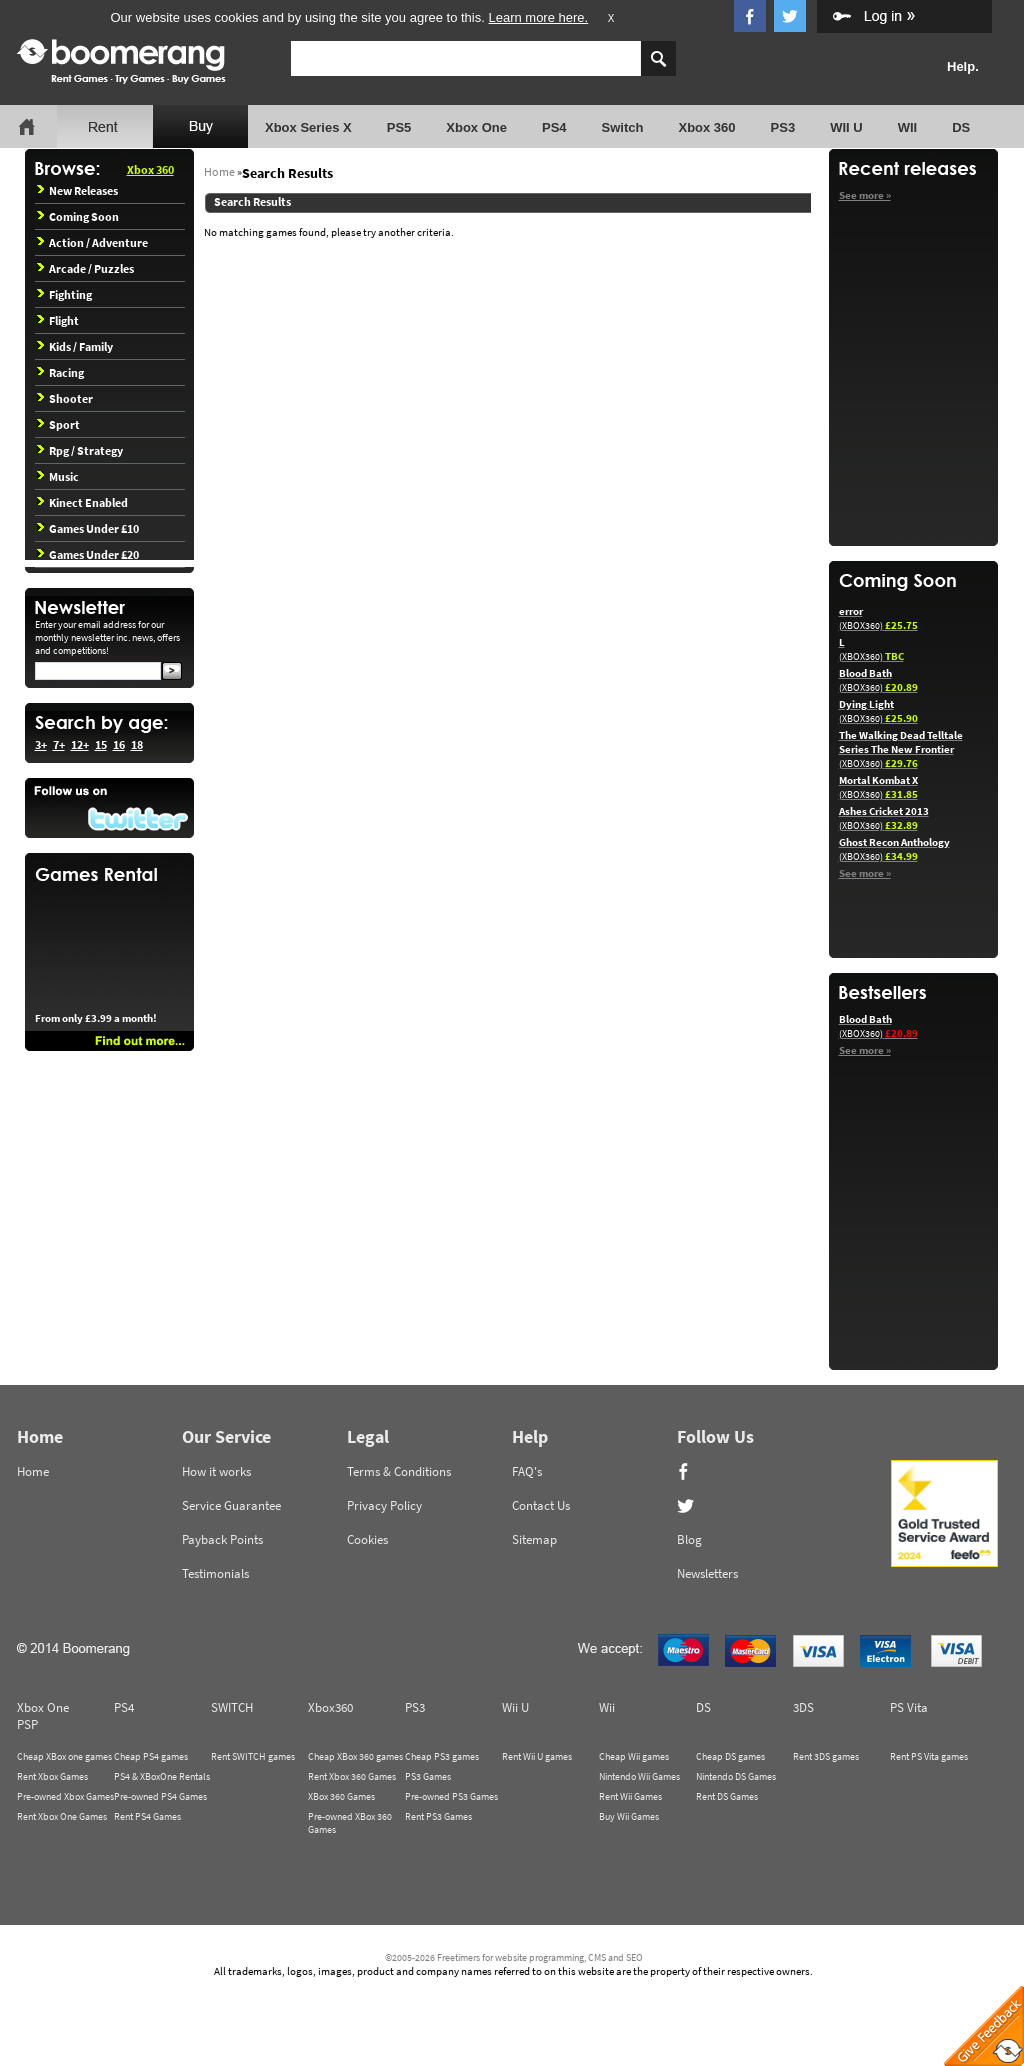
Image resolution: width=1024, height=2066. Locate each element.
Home (219, 171)
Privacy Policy (384, 1505)
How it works (216, 1471)
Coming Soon (78, 216)
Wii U (515, 1707)
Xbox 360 (706, 127)
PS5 (399, 127)
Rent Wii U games (537, 1756)
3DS (803, 1707)
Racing (60, 372)
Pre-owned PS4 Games (160, 1796)
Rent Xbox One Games (62, 1816)
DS (961, 127)
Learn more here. (538, 17)
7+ (59, 744)
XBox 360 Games (341, 1796)
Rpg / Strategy (80, 450)
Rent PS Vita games (929, 1756)
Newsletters (707, 1573)
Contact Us (541, 1505)
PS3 (783, 127)
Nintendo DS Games (736, 1776)
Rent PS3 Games (438, 1816)
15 (101, 744)
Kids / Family (75, 346)
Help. (963, 66)
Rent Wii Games (630, 1796)
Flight (58, 320)
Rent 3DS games (826, 1756)
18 (137, 744)
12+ (80, 744)
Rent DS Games (727, 1796)
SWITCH (232, 1707)
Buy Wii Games (629, 1816)
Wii (607, 1707)
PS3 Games (428, 1776)
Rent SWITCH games (253, 1756)
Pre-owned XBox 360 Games (350, 1823)
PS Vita (909, 1707)
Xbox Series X (308, 127)
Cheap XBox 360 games (355, 1756)
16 (119, 744)
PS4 (554, 127)
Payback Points (222, 1539)
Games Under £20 (88, 554)
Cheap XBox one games (64, 1756)
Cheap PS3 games (442, 1756)
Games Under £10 (88, 528)
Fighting (64, 294)
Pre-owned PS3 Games (451, 1796)
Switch (623, 127)
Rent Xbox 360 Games (352, 1776)
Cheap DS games (730, 1756)
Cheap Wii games (634, 1756)
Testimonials (215, 1573)
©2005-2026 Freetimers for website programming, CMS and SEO (514, 1957)
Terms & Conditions (399, 1471)
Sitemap (534, 1539)
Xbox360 (330, 1707)
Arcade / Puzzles (85, 268)
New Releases (77, 190)
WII (908, 127)
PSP (27, 1724)
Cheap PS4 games (151, 1756)
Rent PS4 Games (147, 1816)
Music (58, 476)
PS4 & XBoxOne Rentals (162, 1776)
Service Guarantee (231, 1505)
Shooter (65, 398)
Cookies (367, 1539)
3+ (41, 744)
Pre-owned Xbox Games (65, 1796)
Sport (58, 424)
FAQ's (527, 1471)
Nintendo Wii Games (639, 1776)
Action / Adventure (92, 242)
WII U (846, 127)
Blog (689, 1539)
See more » (865, 195)
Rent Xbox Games (52, 1776)
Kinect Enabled (82, 502)
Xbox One (476, 127)
